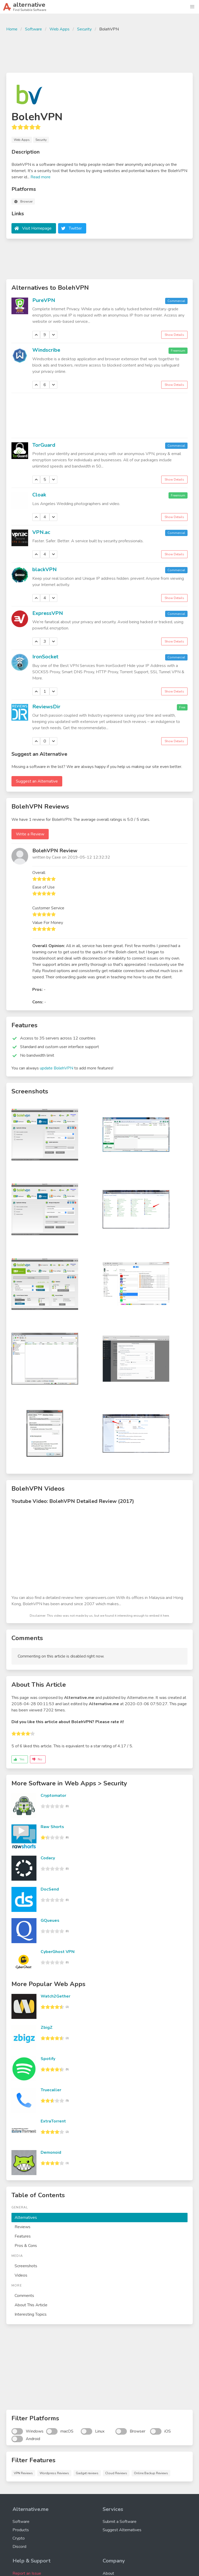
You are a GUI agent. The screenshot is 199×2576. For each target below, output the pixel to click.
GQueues (50, 1920)
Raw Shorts (52, 1827)
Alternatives (26, 2217)
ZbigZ (47, 2027)
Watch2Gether (55, 1996)
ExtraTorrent (53, 2121)
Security (84, 29)
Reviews (22, 2227)
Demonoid (51, 2152)
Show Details (174, 335)
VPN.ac (41, 532)
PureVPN (43, 300)
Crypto (19, 2538)
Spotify (48, 2059)
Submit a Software (119, 2521)
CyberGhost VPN (57, 1952)
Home (11, 29)
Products (21, 2530)
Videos (21, 2275)
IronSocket (45, 656)
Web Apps (59, 29)
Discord (19, 2546)
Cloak (39, 494)
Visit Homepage (37, 228)
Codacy (48, 1858)
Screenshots (26, 2266)
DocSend (50, 1889)
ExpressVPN (47, 613)
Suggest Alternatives (122, 2530)
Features (23, 2236)
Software (33, 29)
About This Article (31, 2305)
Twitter (75, 228)
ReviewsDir (46, 706)
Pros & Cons (26, 2246)
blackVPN (44, 569)
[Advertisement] (99, 52)
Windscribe (46, 350)
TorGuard (43, 445)
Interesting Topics (31, 2314)
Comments (24, 2295)
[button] (192, 7)
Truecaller (51, 2090)
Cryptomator (53, 1795)
